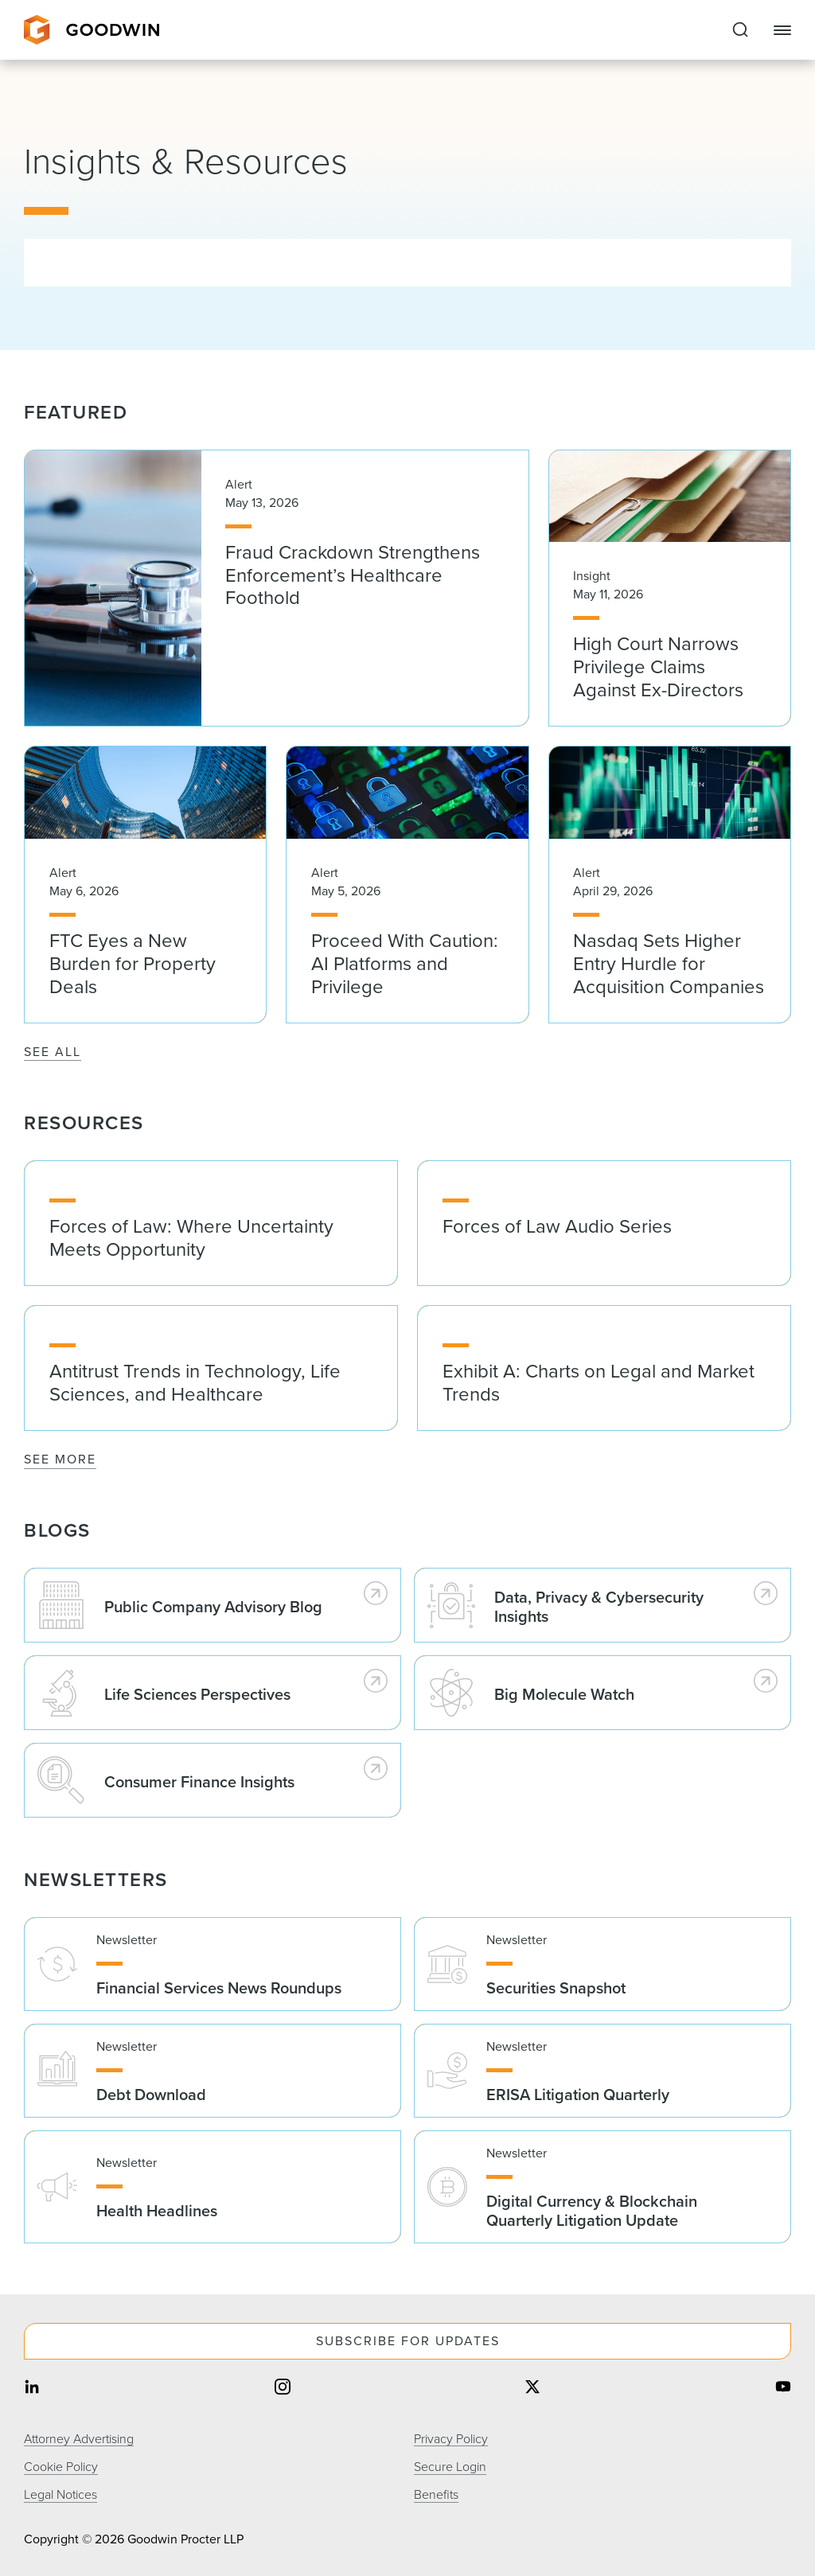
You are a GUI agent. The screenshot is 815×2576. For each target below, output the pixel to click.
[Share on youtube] (783, 2388)
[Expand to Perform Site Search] (740, 30)
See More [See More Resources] (60, 1459)
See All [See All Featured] (52, 1051)
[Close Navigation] (782, 30)
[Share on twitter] (532, 2388)
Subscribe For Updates (408, 2341)
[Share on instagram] (283, 2388)
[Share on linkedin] (32, 2388)
